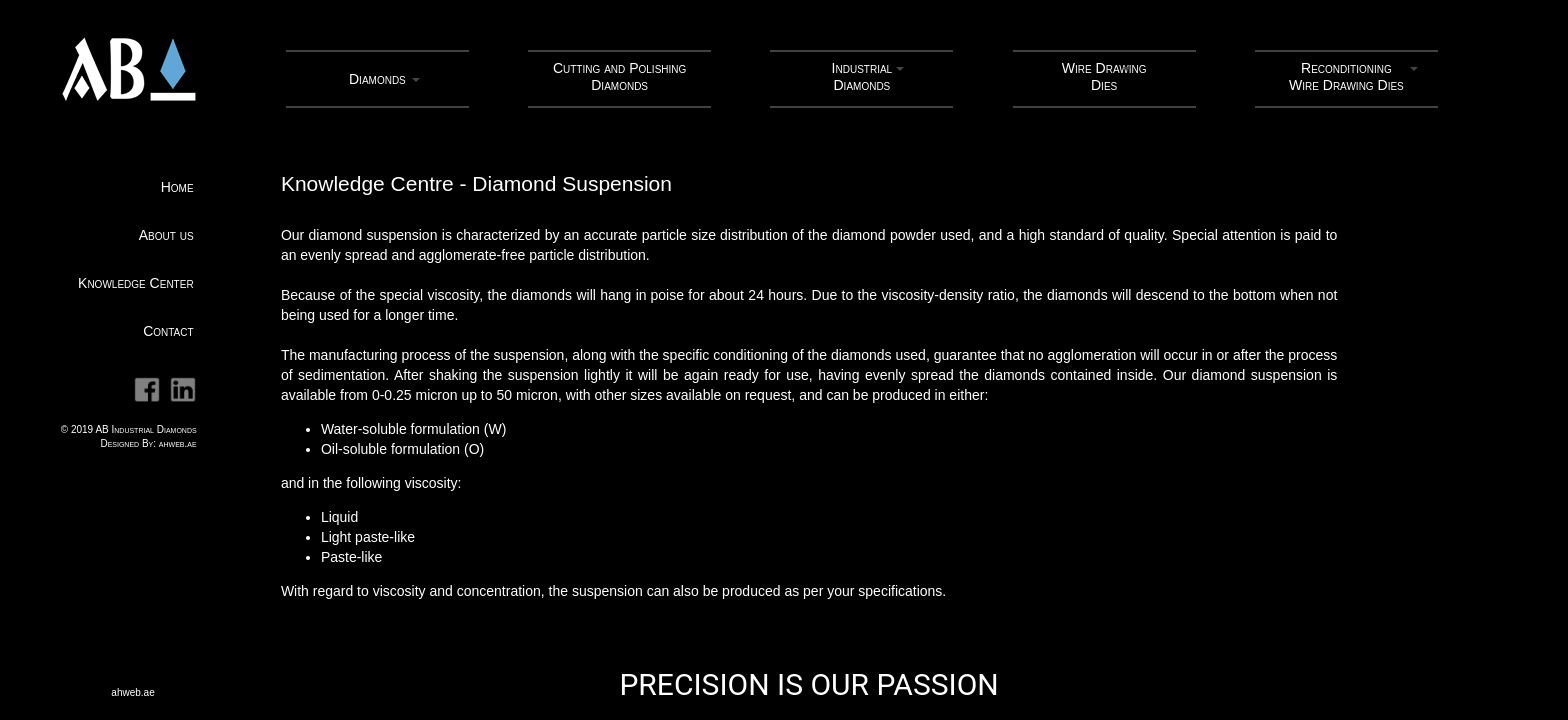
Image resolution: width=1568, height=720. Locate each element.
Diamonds (377, 79)
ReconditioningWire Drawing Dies (1346, 76)
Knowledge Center (136, 283)
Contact (168, 331)
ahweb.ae (178, 443)
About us (166, 235)
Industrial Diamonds (862, 76)
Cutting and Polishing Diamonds (619, 76)
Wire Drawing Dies (1104, 76)
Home (177, 187)
